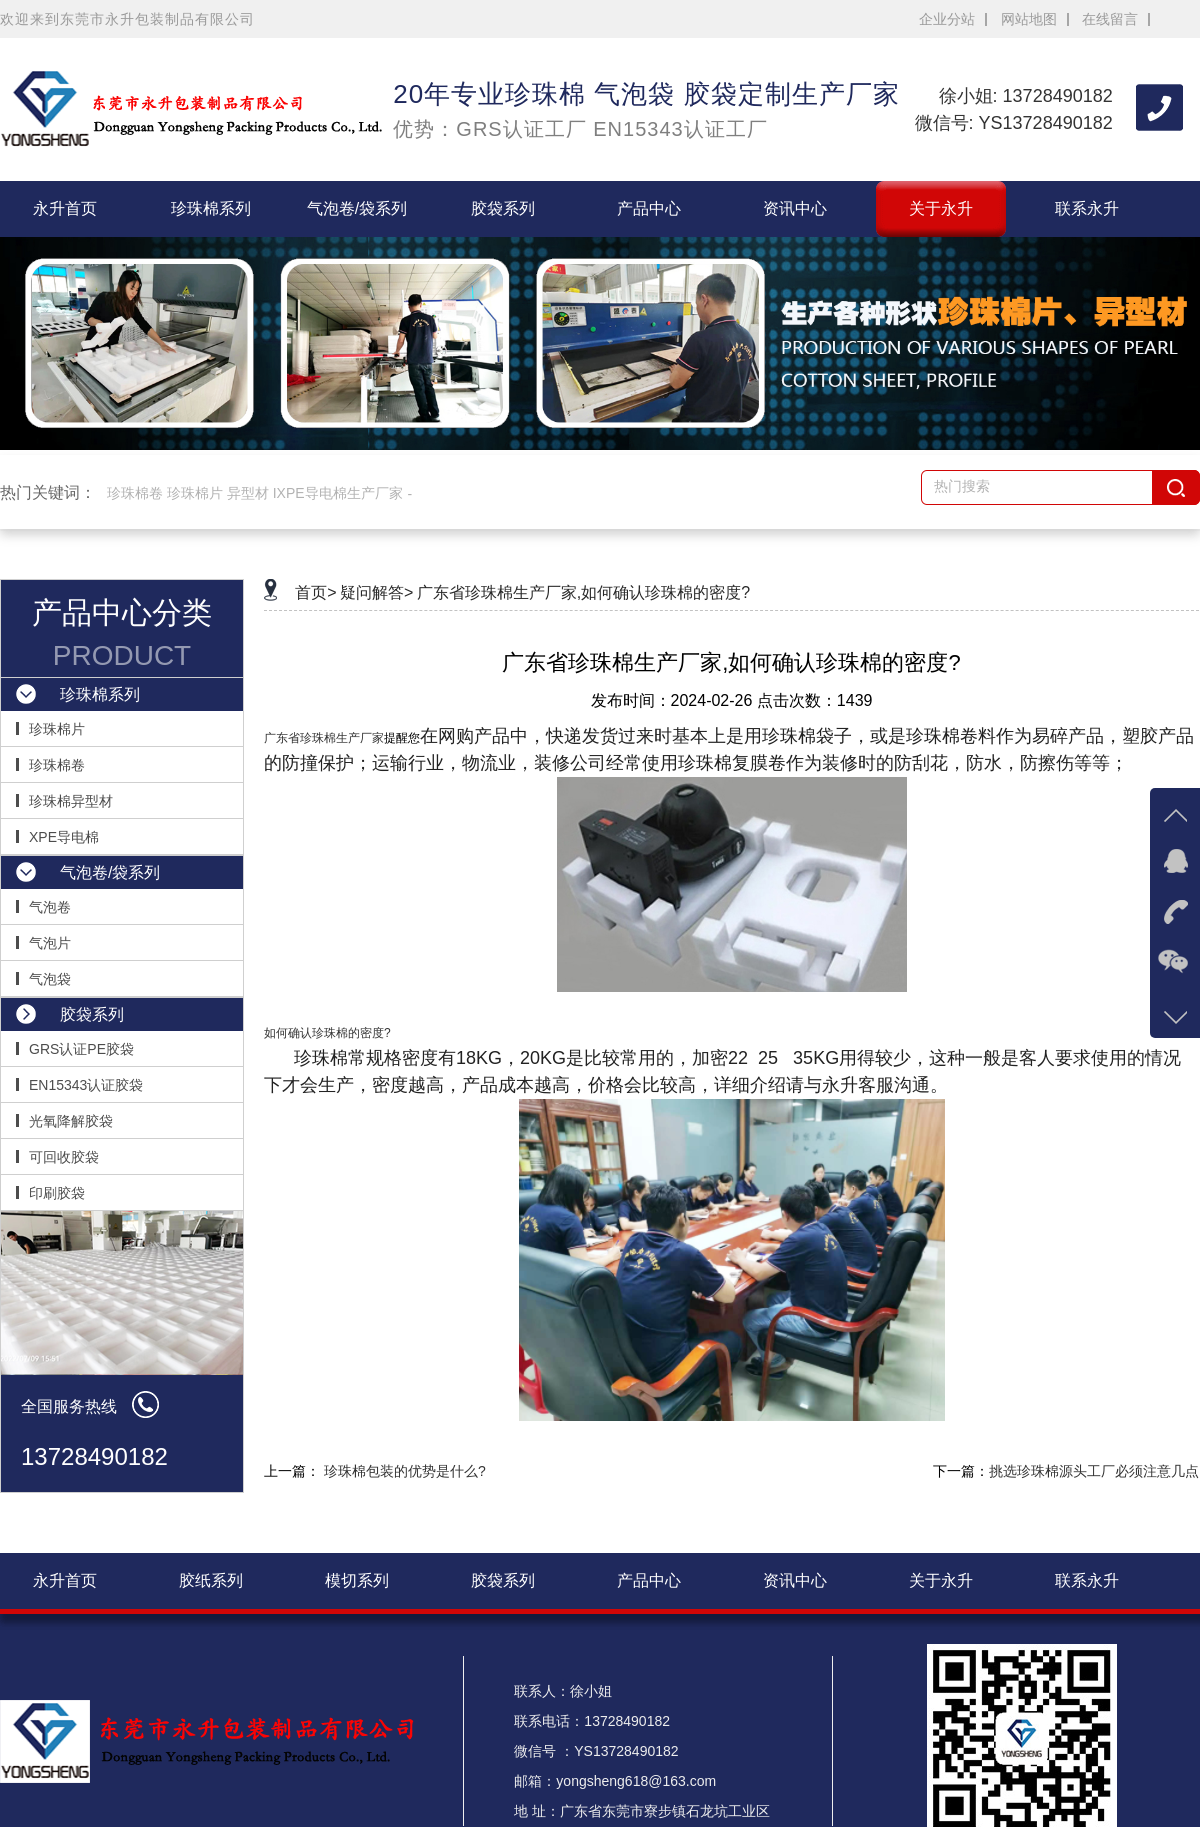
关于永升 (941, 208)
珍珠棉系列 (211, 208)
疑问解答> (376, 592)
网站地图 (1029, 19)
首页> (315, 592)
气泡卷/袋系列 (357, 208)
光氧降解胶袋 (71, 1121)
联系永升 (1087, 208)
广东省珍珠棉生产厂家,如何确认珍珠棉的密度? (583, 592)
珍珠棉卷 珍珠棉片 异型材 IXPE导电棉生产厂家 (255, 493)
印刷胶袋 (57, 1193)
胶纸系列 (211, 1580)
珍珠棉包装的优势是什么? (405, 1471)
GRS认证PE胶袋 (81, 1049)
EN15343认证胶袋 (86, 1085)
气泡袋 (50, 979)
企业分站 (947, 19)
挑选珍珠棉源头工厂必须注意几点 (1094, 1471)
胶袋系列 (503, 208)
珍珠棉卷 (57, 765)
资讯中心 (795, 208)
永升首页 (65, 208)
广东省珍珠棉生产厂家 (324, 738)
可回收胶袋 (64, 1157)
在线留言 (1110, 19)
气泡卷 (50, 907)
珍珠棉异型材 (71, 801)
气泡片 (50, 943)
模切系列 (357, 1580)
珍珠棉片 (57, 729)
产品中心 (649, 208)
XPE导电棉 (64, 837)
